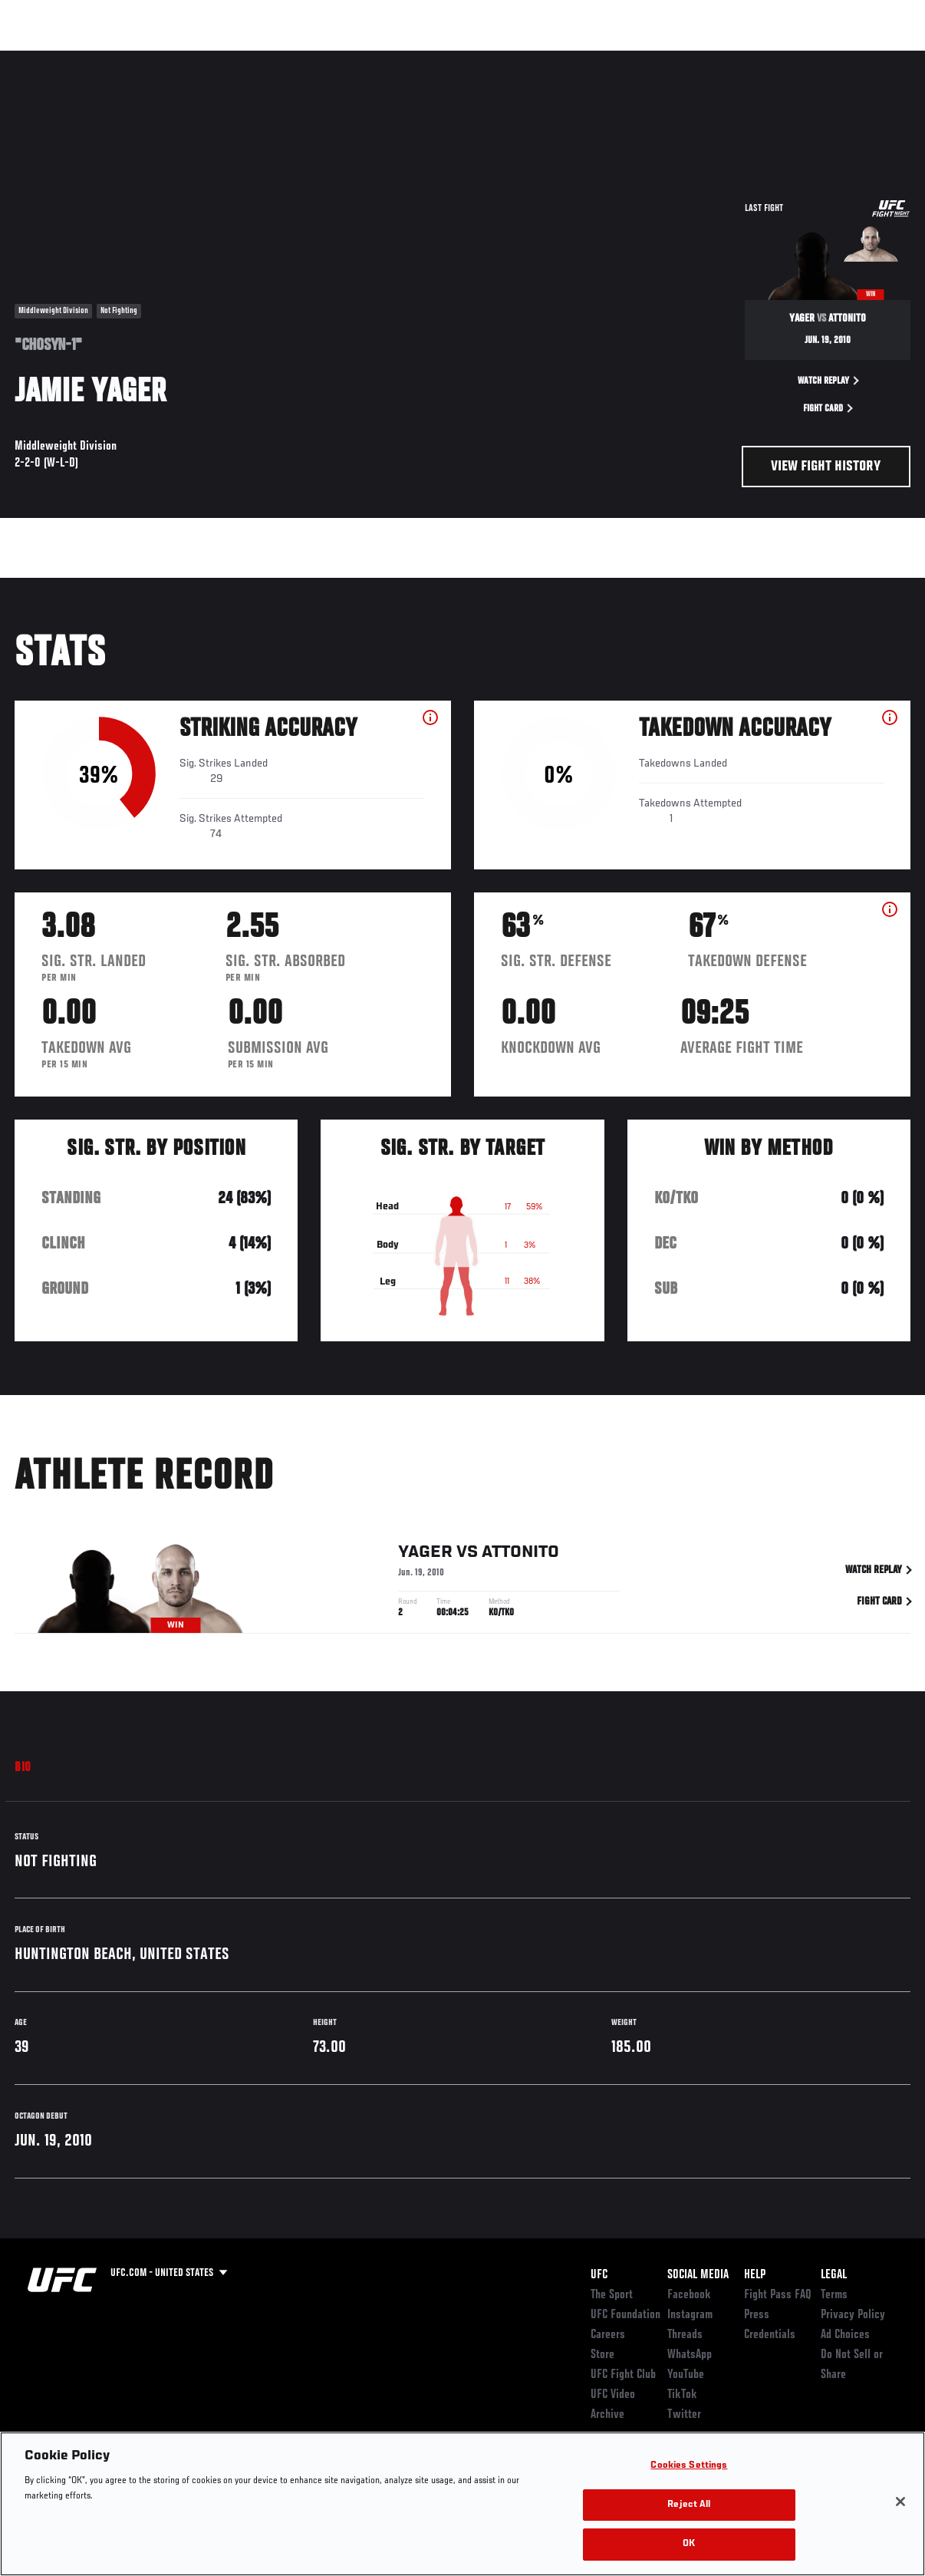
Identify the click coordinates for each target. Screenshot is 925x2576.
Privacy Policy (853, 2315)
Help (754, 2275)
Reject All (688, 2505)
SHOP (833, 58)
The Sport (612, 2295)
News (235, 58)
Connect (629, 58)
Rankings (107, 58)
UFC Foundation (625, 2315)
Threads (685, 2335)
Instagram (690, 2315)
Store (602, 2355)
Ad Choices (845, 2335)
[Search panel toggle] (875, 58)
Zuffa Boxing (765, 58)
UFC (599, 2275)
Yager (425, 1555)
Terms (834, 2295)
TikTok (682, 2395)
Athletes (175, 58)
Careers (608, 2335)
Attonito (520, 1555)
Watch (691, 58)
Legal (834, 2275)
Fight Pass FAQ (777, 2295)
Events (42, 58)
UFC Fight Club (623, 2375)
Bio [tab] (23, 1768)
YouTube (685, 2375)
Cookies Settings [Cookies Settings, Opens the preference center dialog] (688, 2466)
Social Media (698, 2275)
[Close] (900, 2501)
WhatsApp (689, 2355)
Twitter (684, 2415)
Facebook (689, 2295)
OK (689, 2544)
